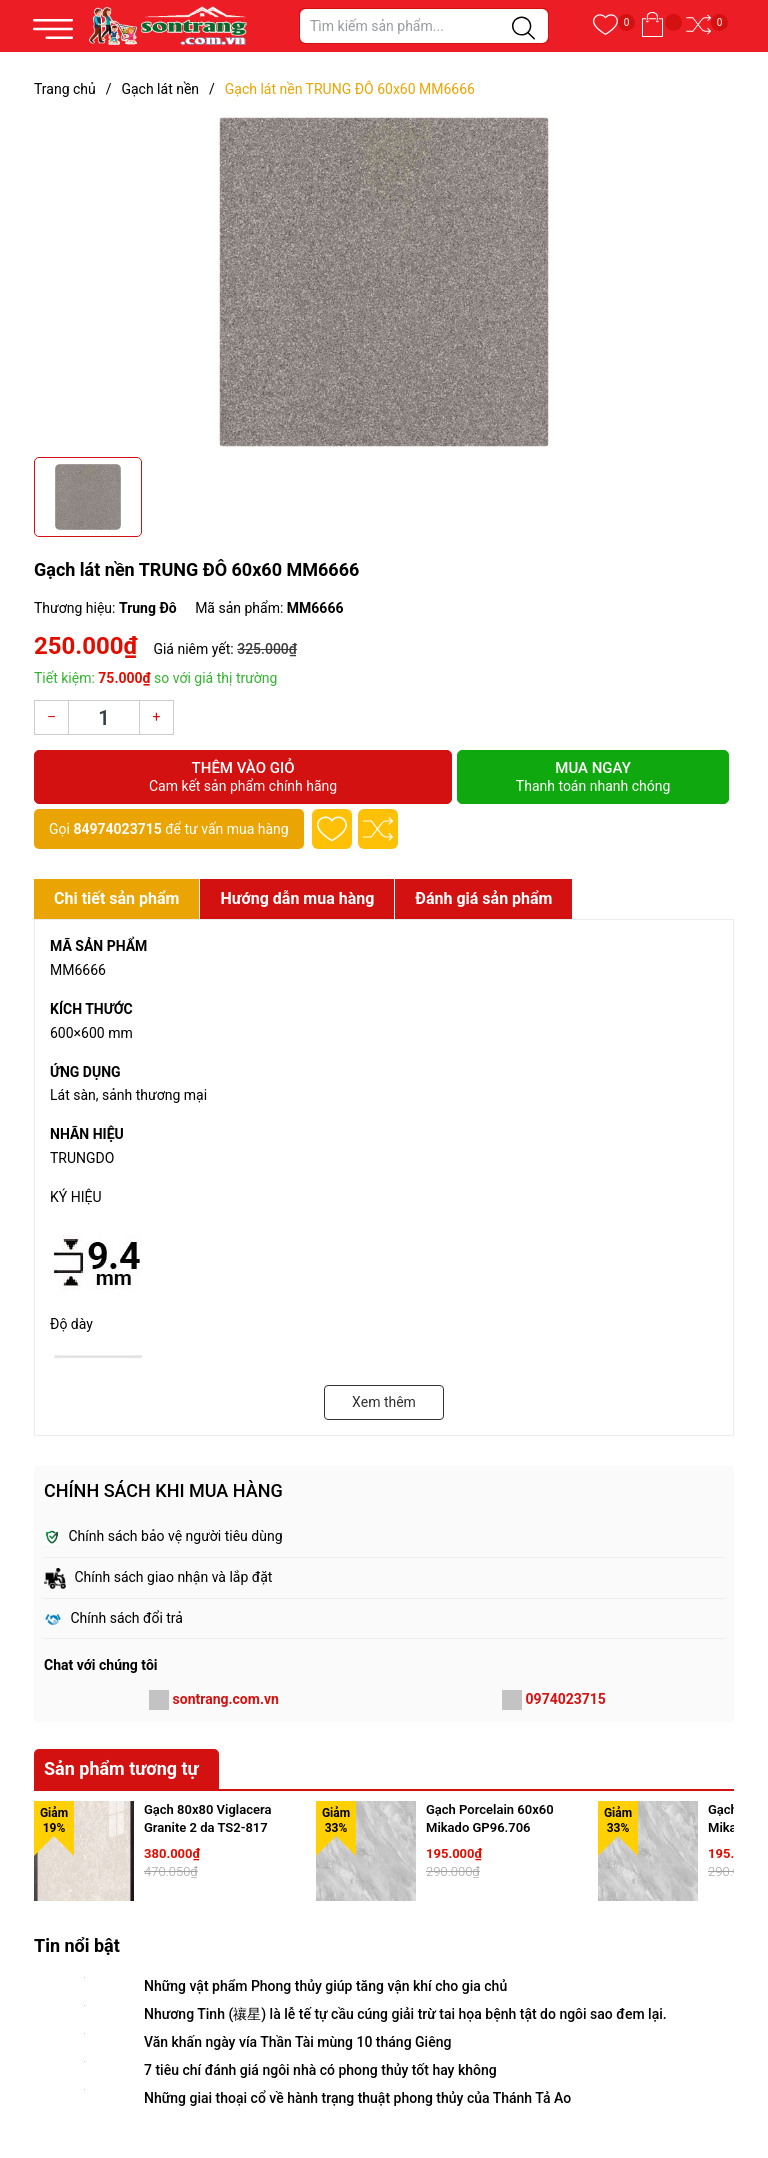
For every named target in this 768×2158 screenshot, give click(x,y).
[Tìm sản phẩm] (424, 26)
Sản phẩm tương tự (121, 1768)
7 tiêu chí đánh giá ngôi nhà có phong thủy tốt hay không (320, 2070)
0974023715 (566, 1699)
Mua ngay (593, 777)
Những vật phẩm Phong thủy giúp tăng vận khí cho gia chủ (325, 1986)
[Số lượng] (104, 717)
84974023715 (117, 829)
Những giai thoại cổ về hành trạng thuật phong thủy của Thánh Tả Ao (357, 2098)
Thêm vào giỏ (243, 777)
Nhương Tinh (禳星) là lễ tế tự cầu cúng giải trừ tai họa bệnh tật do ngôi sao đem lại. (405, 2014)
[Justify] (523, 29)
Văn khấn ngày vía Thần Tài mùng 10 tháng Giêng (297, 2042)
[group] (384, 282)
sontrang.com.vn (226, 1699)
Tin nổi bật (77, 1945)
